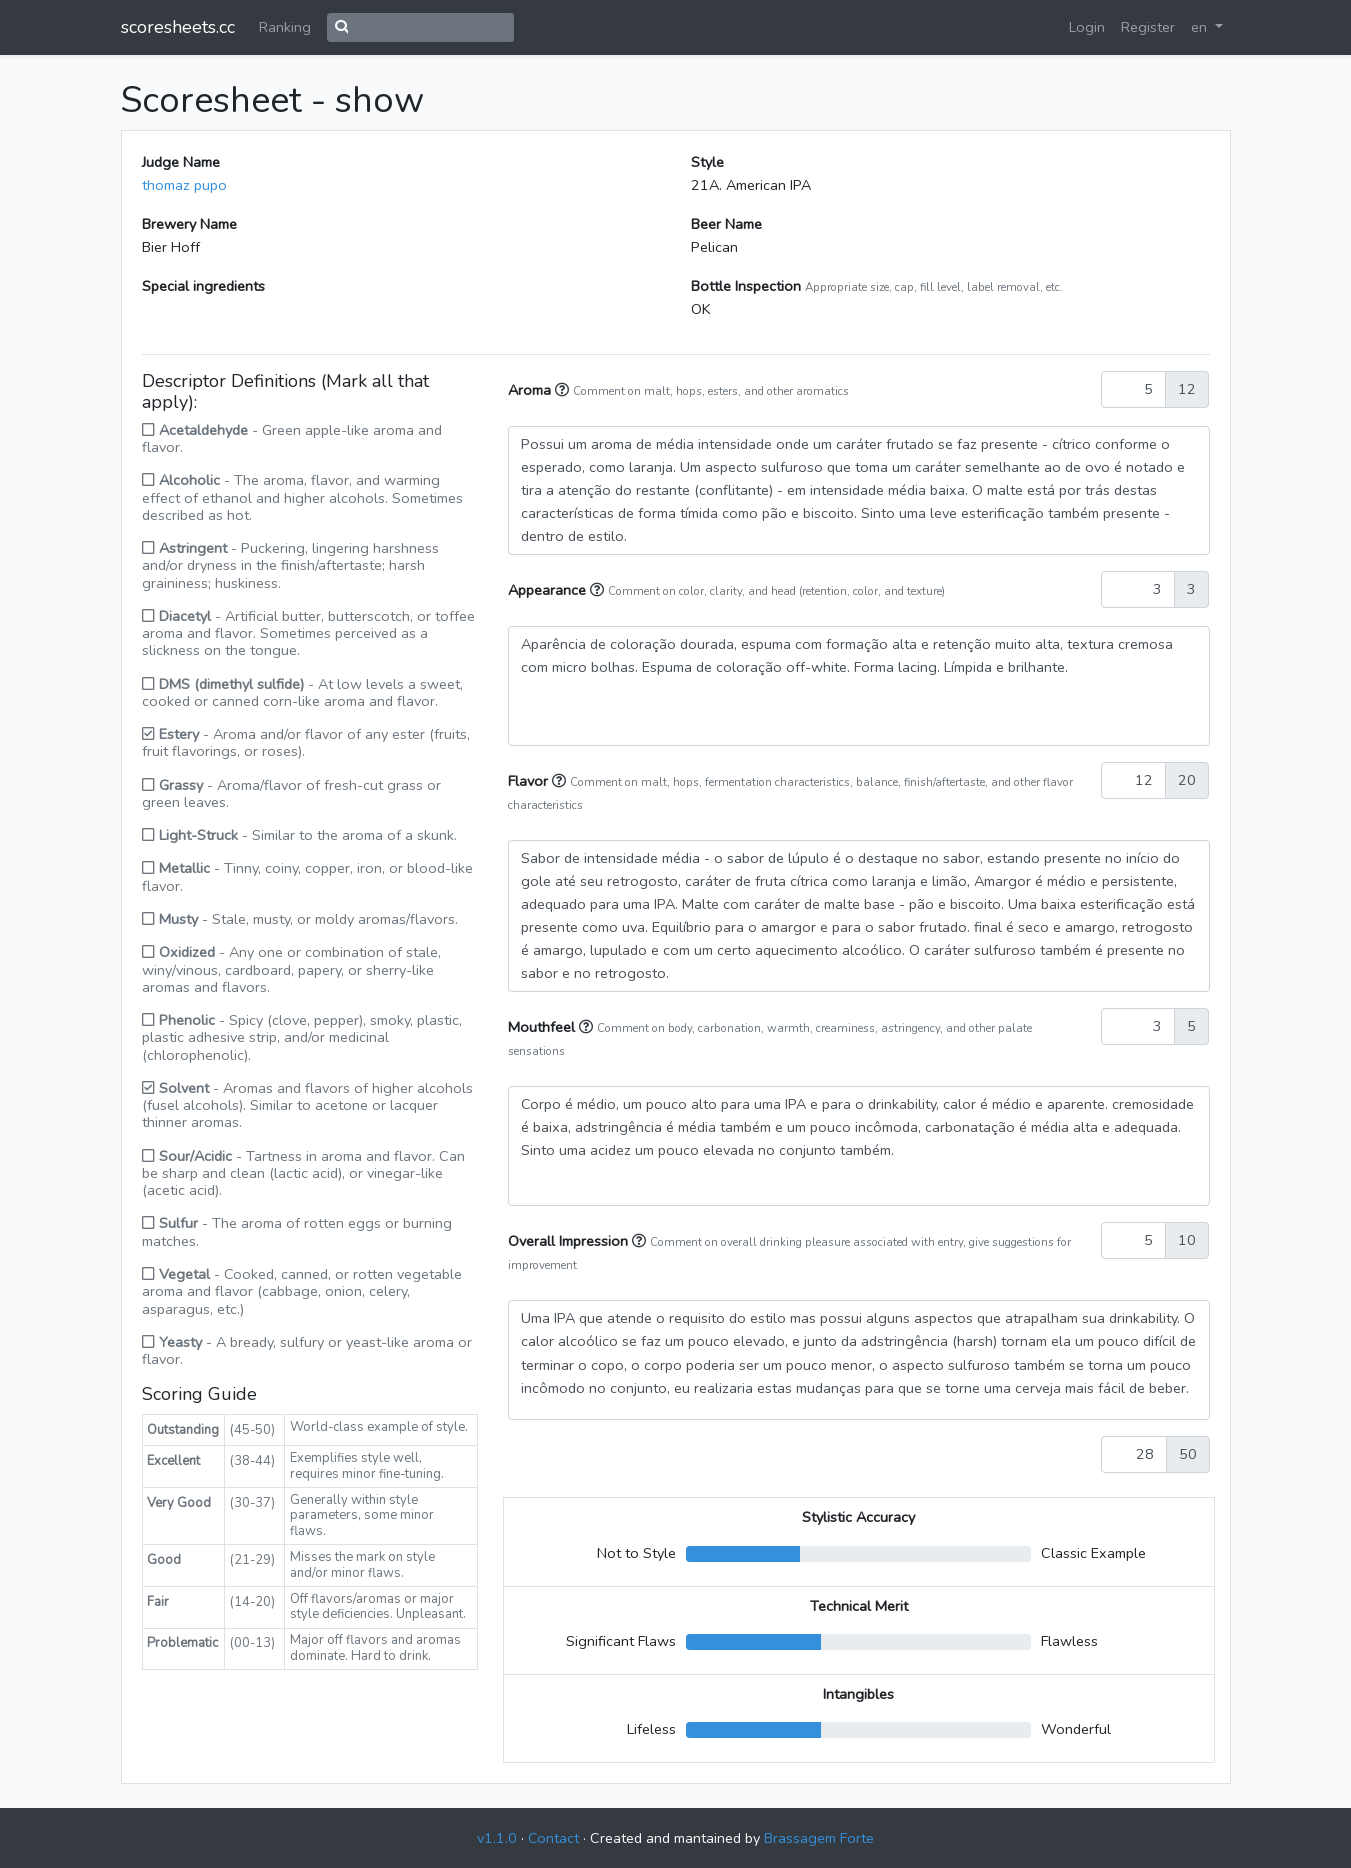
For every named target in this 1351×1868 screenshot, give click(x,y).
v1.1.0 (497, 1838)
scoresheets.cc (178, 27)
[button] (564, 390)
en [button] (1201, 27)
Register (1148, 27)
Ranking (285, 27)
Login (1087, 27)
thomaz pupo (184, 185)
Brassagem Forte (819, 1838)
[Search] (431, 27)
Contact (553, 1838)
